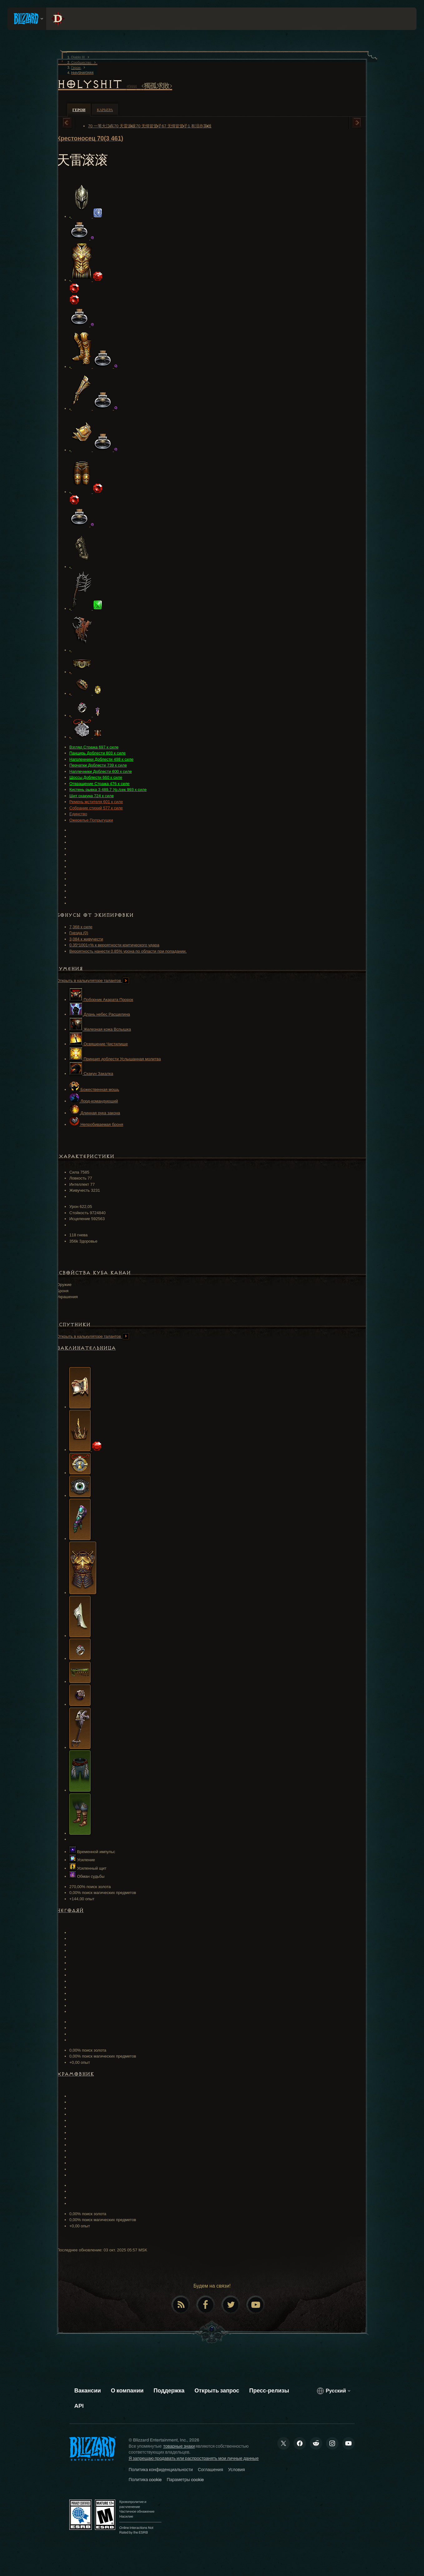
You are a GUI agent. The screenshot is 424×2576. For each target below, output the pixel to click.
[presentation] (26, 18)
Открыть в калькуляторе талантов (93, 980)
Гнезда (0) (78, 932)
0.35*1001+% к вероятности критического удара (114, 945)
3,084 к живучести (86, 939)
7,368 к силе (80, 927)
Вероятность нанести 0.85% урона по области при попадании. (128, 951)
